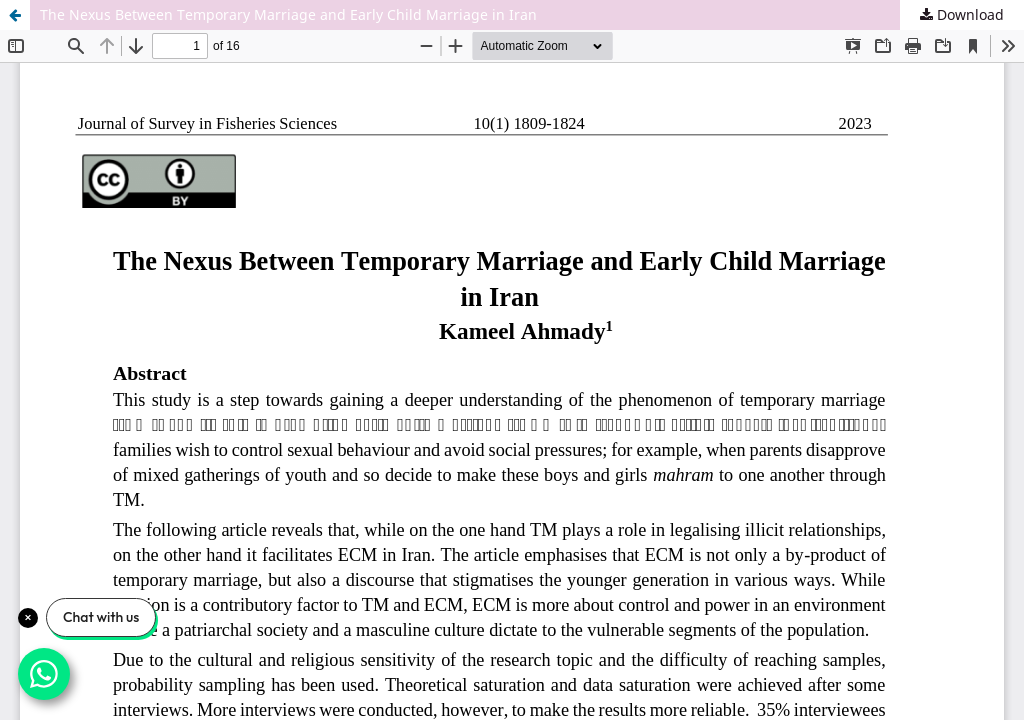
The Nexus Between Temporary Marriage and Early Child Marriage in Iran (288, 14)
